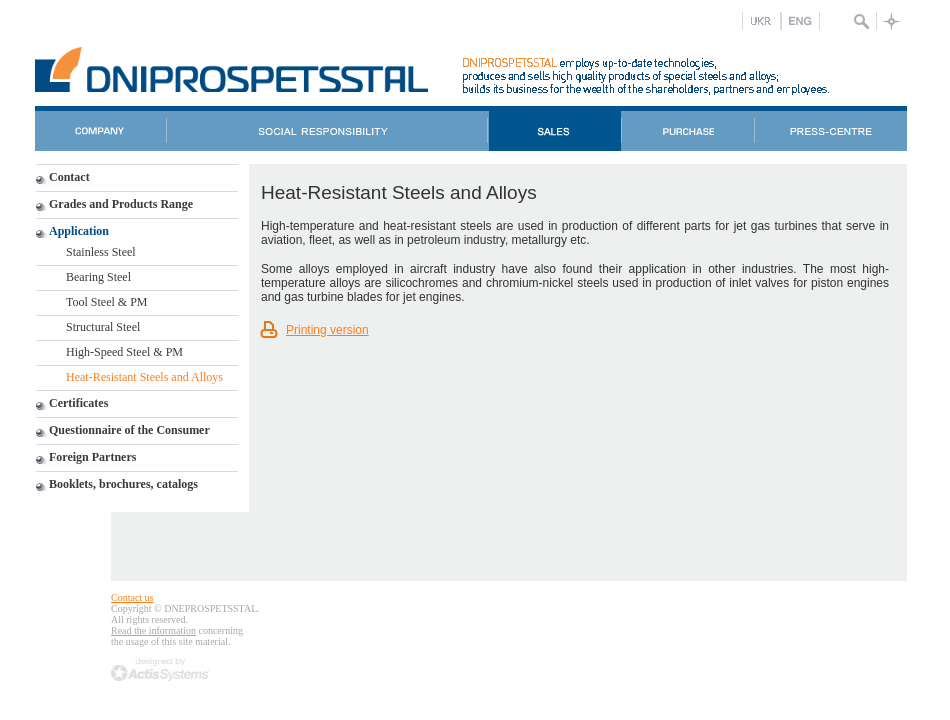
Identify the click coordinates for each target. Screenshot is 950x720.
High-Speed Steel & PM (124, 352)
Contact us (132, 597)
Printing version (327, 330)
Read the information (153, 630)
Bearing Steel (98, 277)
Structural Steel (103, 327)
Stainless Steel (101, 252)
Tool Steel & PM (107, 302)
